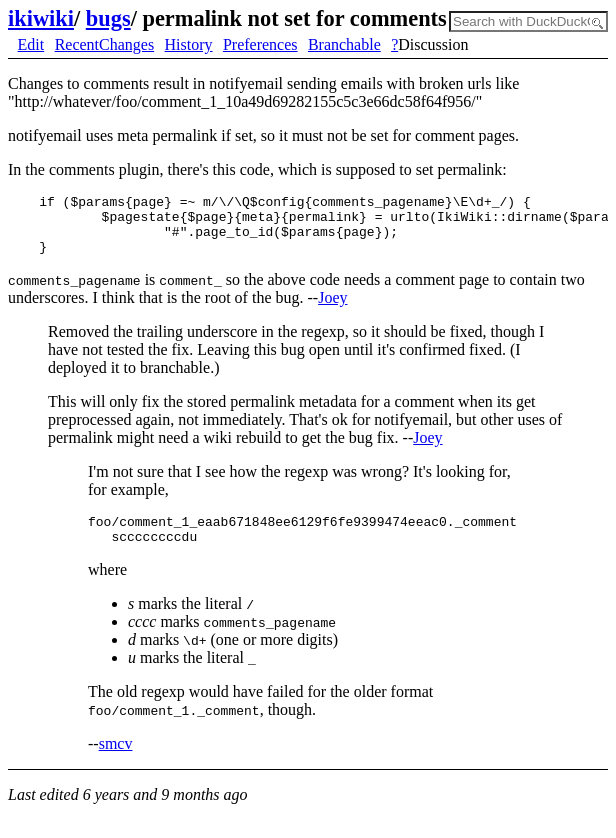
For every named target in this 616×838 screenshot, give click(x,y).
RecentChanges (105, 44)
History (189, 44)
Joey (332, 309)
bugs (108, 18)
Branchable (344, 44)
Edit (31, 44)
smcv (116, 761)
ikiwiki (41, 18)
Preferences (260, 44)
